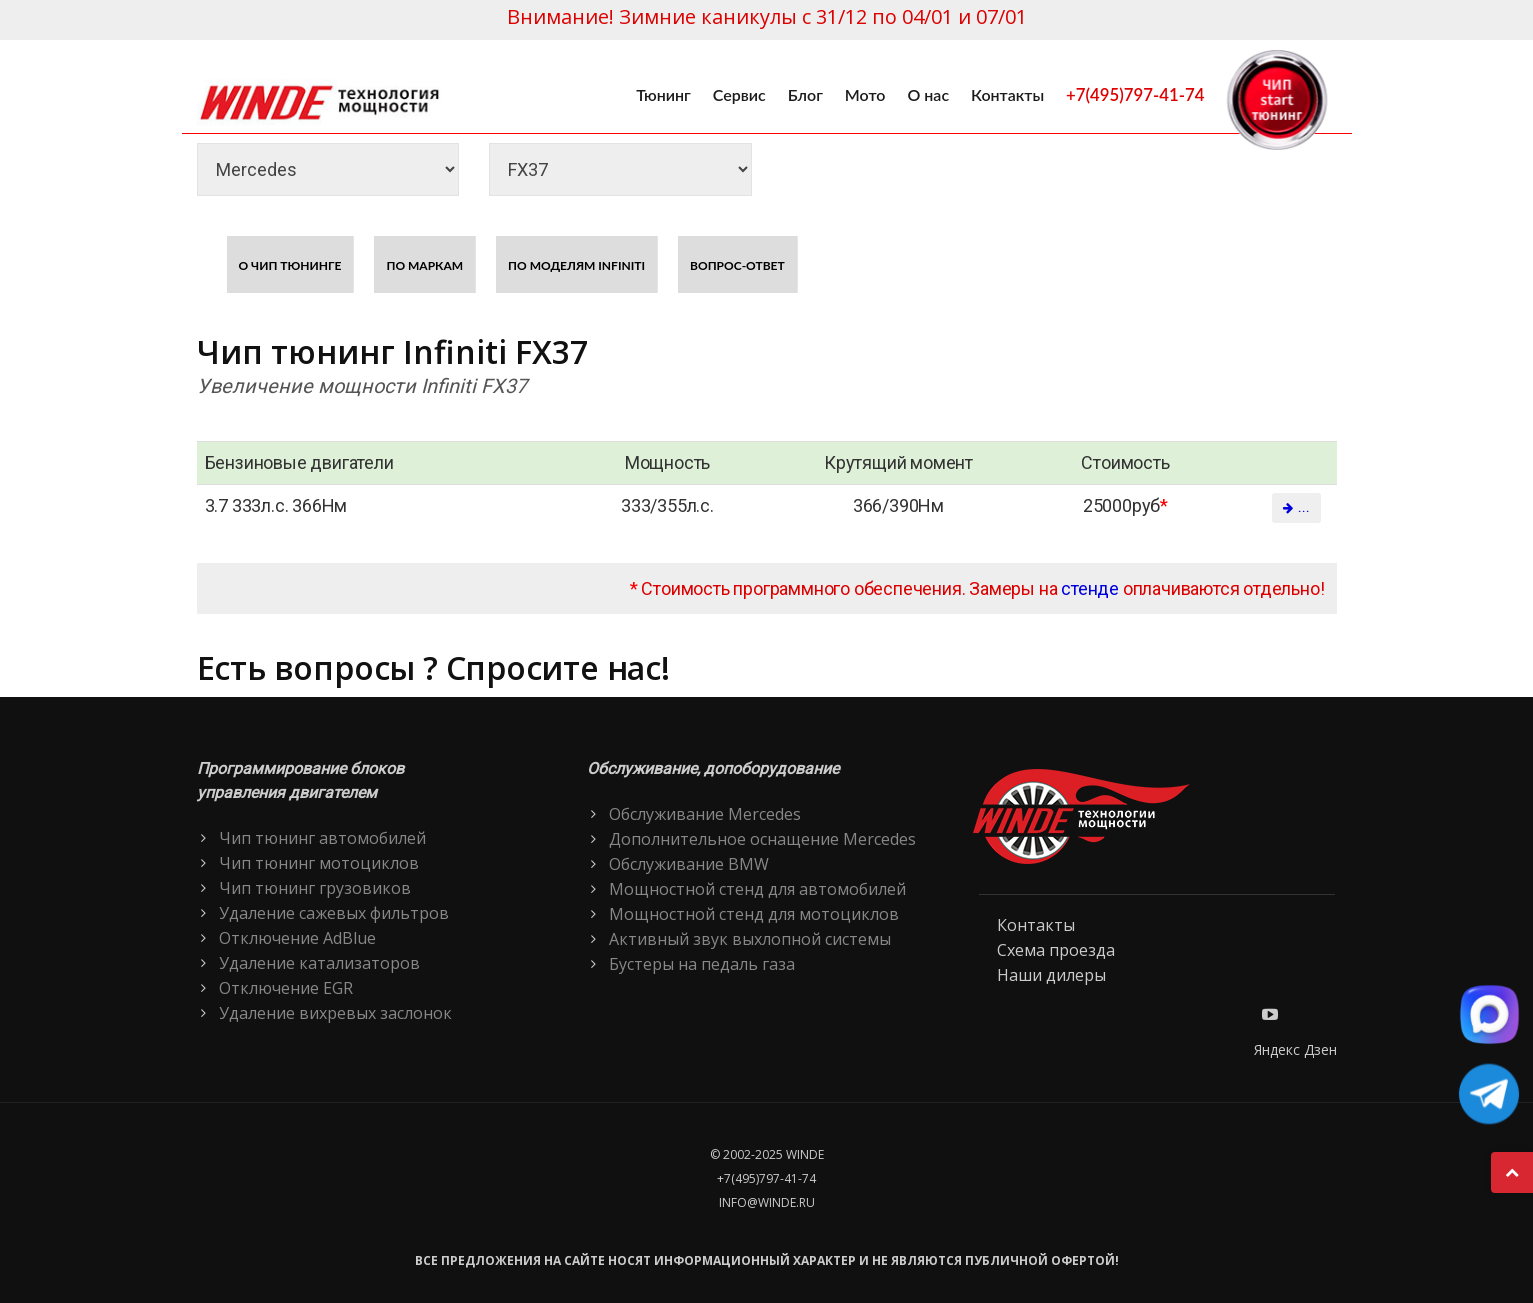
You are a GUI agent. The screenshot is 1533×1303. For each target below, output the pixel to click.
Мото (865, 94)
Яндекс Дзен (1295, 1049)
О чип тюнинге (290, 265)
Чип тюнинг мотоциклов (319, 863)
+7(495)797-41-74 (1135, 94)
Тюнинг (663, 94)
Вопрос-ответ (737, 265)
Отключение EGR (286, 988)
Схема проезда (1056, 950)
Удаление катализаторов (319, 963)
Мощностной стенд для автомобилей (757, 889)
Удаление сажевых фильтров (334, 913)
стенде (1090, 588)
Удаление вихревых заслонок (335, 1013)
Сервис (739, 94)
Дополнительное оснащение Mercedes (762, 839)
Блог (805, 94)
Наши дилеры (1051, 975)
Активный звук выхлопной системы (750, 939)
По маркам (424, 265)
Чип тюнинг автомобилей (322, 838)
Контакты (1007, 94)
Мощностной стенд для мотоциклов (754, 914)
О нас (928, 94)
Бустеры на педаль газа (702, 964)
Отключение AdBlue (297, 938)
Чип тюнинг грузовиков (315, 888)
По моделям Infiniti (576, 265)
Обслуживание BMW (689, 864)
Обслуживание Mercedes (705, 814)
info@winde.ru (767, 1202)
